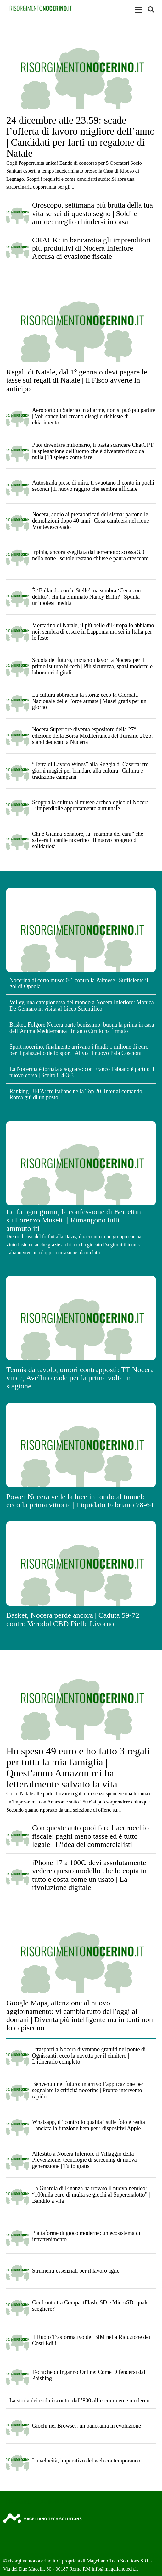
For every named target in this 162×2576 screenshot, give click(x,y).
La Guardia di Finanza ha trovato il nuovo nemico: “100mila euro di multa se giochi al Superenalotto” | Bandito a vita (91, 2194)
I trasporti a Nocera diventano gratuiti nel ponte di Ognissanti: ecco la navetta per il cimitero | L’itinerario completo (89, 2055)
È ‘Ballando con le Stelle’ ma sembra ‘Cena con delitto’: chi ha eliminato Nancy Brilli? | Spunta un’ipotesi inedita (86, 596)
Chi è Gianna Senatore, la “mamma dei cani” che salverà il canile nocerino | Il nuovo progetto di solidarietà (87, 840)
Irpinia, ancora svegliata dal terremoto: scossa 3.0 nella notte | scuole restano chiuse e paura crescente (90, 555)
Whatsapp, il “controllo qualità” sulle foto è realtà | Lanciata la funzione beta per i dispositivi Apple (90, 2125)
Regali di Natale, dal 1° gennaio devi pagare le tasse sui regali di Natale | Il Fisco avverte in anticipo (76, 380)
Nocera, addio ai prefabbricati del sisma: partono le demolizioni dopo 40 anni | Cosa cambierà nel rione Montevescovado (90, 520)
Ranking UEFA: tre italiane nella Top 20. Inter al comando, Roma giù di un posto (76, 1094)
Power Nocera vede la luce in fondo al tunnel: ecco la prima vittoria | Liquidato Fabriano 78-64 (80, 1501)
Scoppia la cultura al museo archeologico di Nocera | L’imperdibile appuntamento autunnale (91, 805)
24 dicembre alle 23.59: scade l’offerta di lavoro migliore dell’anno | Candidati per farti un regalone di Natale (80, 136)
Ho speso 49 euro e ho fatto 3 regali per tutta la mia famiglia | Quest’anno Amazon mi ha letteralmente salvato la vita (78, 1767)
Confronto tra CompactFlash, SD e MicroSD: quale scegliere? (90, 2305)
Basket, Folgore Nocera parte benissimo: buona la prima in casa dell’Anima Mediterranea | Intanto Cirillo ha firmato (81, 1028)
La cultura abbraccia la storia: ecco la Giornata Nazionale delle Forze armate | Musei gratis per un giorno (89, 701)
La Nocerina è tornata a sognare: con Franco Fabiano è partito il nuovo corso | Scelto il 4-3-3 (81, 1072)
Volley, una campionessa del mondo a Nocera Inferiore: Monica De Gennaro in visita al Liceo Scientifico (81, 1005)
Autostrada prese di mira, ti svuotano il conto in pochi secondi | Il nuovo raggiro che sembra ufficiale (93, 485)
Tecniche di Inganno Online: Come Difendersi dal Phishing (88, 2375)
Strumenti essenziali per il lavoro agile (75, 2271)
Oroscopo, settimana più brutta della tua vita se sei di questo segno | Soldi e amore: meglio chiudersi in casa (92, 213)
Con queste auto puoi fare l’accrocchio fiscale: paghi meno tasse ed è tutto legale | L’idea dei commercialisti (90, 1836)
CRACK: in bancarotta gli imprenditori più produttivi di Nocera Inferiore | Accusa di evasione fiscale (91, 248)
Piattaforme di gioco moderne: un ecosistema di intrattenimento (86, 2236)
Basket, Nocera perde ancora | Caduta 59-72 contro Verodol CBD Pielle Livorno (72, 1619)
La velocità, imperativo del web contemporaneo (86, 2460)
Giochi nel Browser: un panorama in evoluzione (86, 2426)
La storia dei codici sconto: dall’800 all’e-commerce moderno (79, 2400)
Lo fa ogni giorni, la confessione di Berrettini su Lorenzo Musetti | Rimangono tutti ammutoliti (74, 1220)
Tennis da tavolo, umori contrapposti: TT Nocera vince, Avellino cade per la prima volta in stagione (80, 1378)
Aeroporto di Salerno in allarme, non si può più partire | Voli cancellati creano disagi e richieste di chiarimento (93, 416)
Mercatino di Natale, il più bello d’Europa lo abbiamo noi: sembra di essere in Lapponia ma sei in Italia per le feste (93, 631)
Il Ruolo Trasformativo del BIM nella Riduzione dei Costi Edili (91, 2340)
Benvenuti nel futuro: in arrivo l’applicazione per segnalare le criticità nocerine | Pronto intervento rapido (87, 2090)
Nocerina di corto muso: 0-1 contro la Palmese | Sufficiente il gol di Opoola (78, 983)
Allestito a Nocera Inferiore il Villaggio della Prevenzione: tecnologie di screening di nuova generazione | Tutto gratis (84, 2160)
